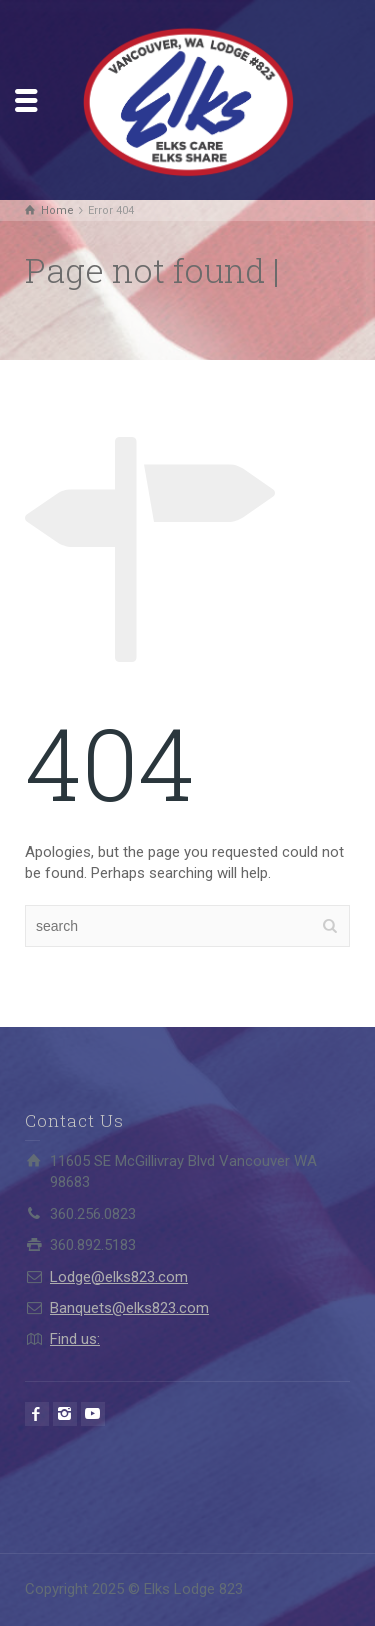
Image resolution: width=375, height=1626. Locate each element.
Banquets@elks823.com (129, 1308)
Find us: (75, 1339)
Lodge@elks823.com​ (119, 1277)
